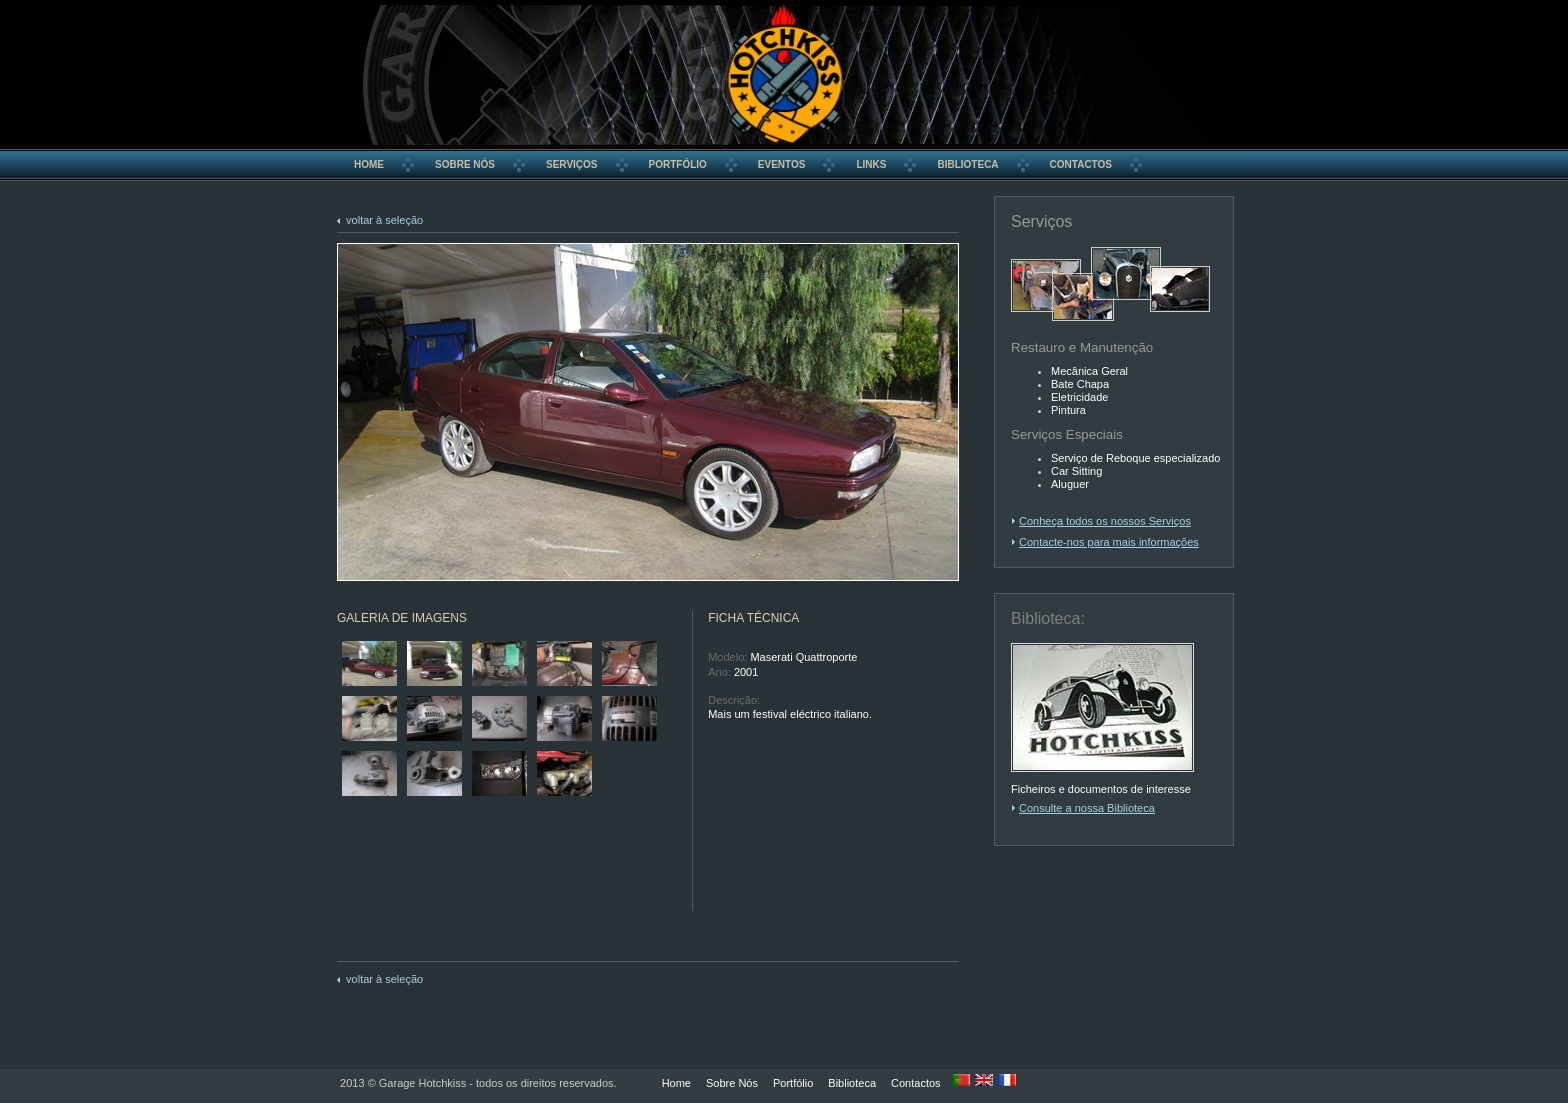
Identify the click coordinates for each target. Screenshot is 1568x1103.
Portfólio (793, 1083)
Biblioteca (852, 1083)
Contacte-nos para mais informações (1109, 542)
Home (676, 1083)
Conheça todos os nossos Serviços (1105, 521)
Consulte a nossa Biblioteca (1087, 808)
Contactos (916, 1083)
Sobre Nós (732, 1083)
